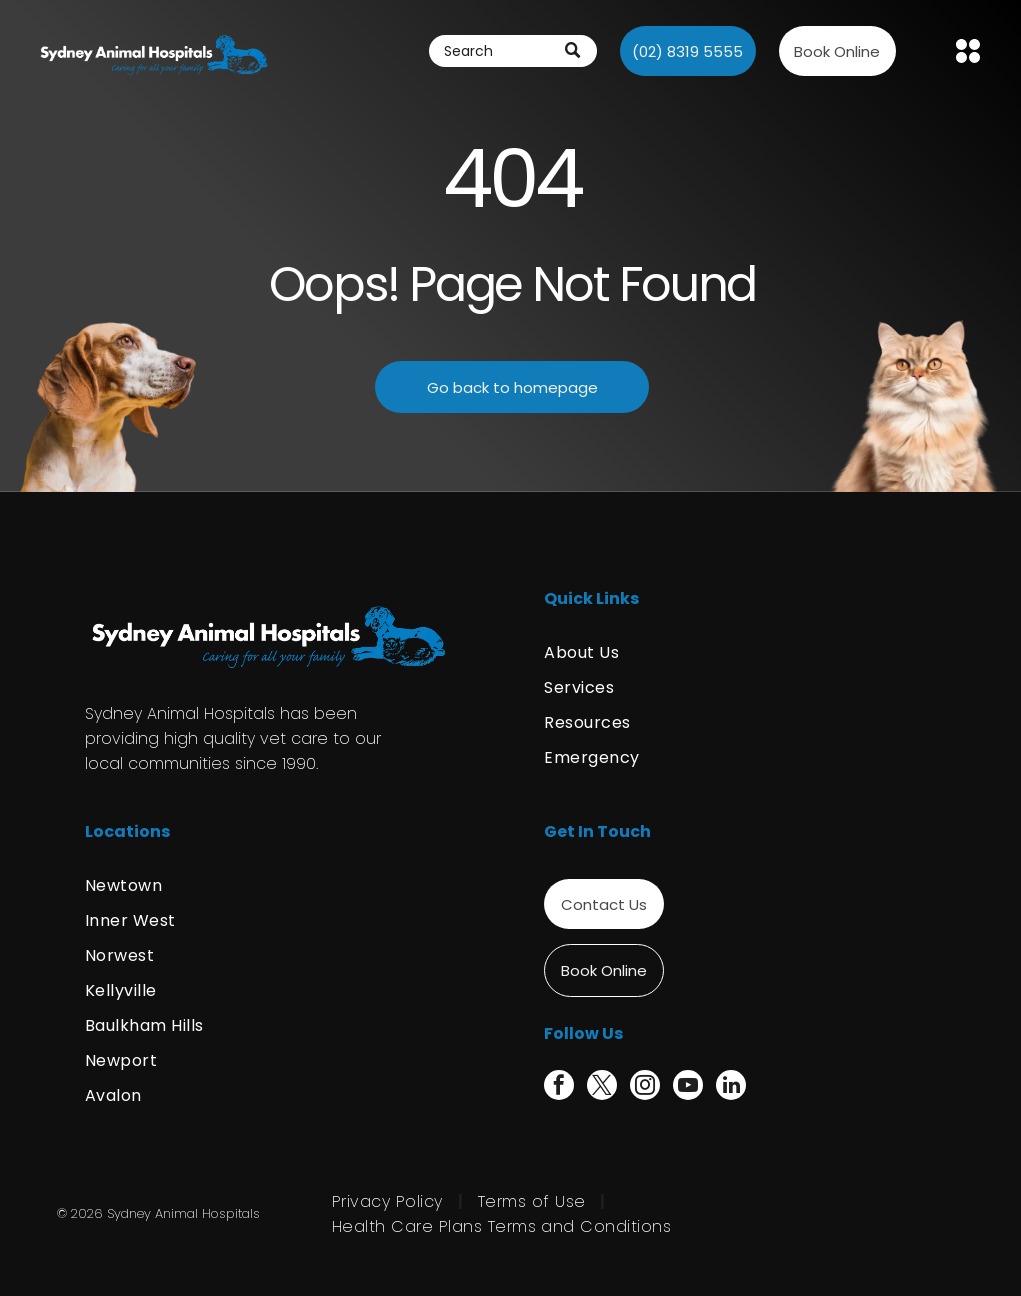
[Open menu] (968, 51)
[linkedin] (731, 1087)
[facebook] (559, 1087)
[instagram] (645, 1087)
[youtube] (688, 1087)
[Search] (513, 51)
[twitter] (602, 1087)
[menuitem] (740, 652)
